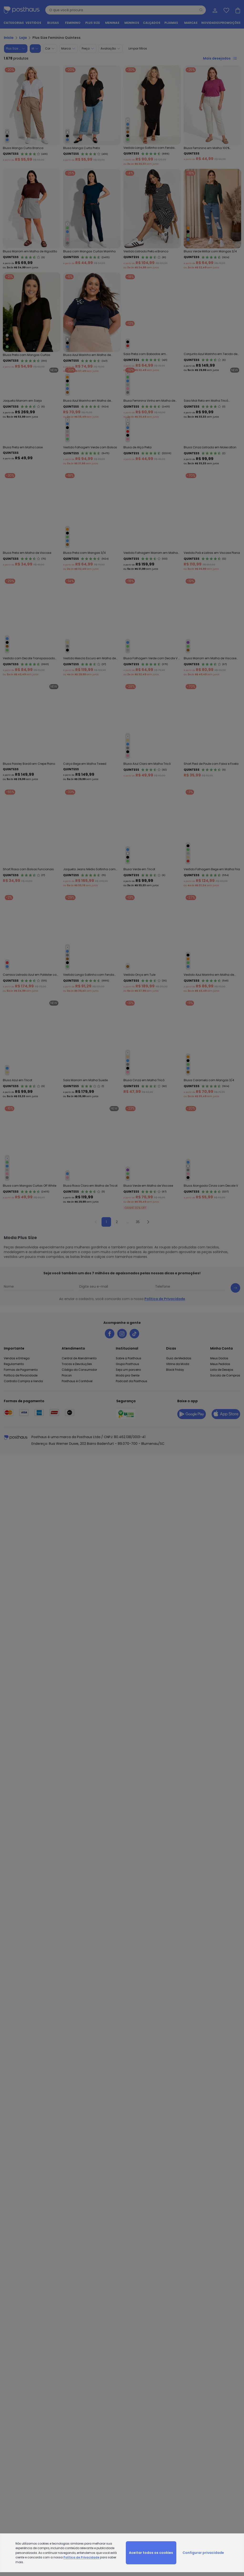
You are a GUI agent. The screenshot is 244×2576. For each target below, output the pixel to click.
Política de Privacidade (81, 2557)
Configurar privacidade (203, 2552)
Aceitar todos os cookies (151, 2552)
